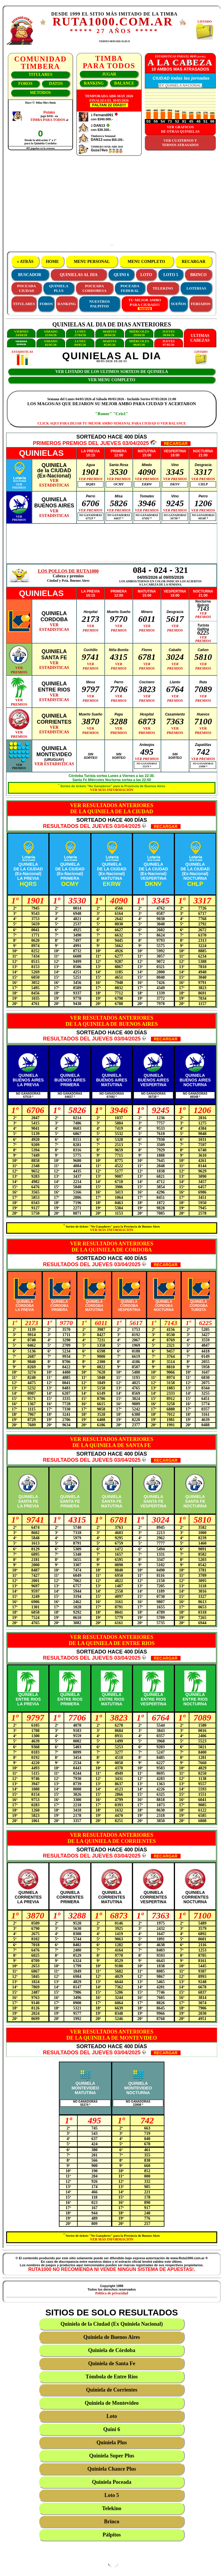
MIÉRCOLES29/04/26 (139, 333)
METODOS (40, 92)
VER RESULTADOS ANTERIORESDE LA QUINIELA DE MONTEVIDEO (111, 2035)
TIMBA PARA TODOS (47, 120)
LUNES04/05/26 (80, 342)
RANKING (94, 83)
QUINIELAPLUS (58, 288)
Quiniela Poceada (112, 2482)
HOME (52, 261)
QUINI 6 (121, 275)
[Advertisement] (111, 203)
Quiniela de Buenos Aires (111, 2337)
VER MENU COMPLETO (111, 380)
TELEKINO (163, 288)
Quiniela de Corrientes (111, 2390)
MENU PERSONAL (91, 261)
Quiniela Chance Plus (111, 2469)
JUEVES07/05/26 (168, 342)
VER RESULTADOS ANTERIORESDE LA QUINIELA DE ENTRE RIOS (112, 1640)
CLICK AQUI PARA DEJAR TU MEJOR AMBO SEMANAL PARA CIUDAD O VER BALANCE (112, 423)
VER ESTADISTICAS (54, 764)
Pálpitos (112, 2535)
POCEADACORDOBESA (94, 288)
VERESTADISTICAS (54, 482)
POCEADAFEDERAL (129, 288)
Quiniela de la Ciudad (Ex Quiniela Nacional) (111, 2324)
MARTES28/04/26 (110, 333)
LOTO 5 (170, 275)
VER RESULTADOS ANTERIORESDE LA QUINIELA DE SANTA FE (111, 1442)
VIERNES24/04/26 (21, 333)
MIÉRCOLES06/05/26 (139, 342)
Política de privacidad (111, 2293)
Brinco (111, 2521)
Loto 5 (111, 2495)
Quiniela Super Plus (111, 2456)
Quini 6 (111, 2429)
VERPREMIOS (19, 486)
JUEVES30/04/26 (168, 333)
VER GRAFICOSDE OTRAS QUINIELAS (180, 129)
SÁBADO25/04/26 (50, 333)
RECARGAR (193, 261)
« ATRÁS (25, 261)
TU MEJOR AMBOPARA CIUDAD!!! (144, 304)
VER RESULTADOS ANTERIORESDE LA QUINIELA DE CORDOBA (111, 1247)
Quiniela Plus (111, 2442)
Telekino (111, 2508)
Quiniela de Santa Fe (111, 2363)
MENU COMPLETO (146, 261)
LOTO (146, 275)
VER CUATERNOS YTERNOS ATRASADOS (180, 142)
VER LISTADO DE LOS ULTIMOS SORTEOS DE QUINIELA (111, 371)
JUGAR (109, 74)
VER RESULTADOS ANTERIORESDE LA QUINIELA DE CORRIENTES (111, 1838)
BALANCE (124, 83)
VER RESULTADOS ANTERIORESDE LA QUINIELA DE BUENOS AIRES (112, 1021)
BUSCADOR (29, 275)
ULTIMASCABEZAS (200, 338)
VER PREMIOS (90, 479)
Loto (111, 2416)
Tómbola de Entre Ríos (112, 2377)
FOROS (25, 83)
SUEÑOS (178, 304)
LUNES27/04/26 (80, 333)
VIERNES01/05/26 (21, 343)
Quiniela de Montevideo (112, 2403)
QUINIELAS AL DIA (79, 275)
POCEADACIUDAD (26, 288)
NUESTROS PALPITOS (99, 303)
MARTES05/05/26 (110, 342)
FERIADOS (200, 304)
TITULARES (40, 74)
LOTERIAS (196, 288)
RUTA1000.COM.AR (112, 21)
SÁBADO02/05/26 (50, 342)
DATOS (56, 83)
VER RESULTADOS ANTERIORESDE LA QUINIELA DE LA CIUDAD (111, 808)
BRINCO (198, 275)
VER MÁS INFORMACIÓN (111, 790)
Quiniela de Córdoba (111, 2350)
